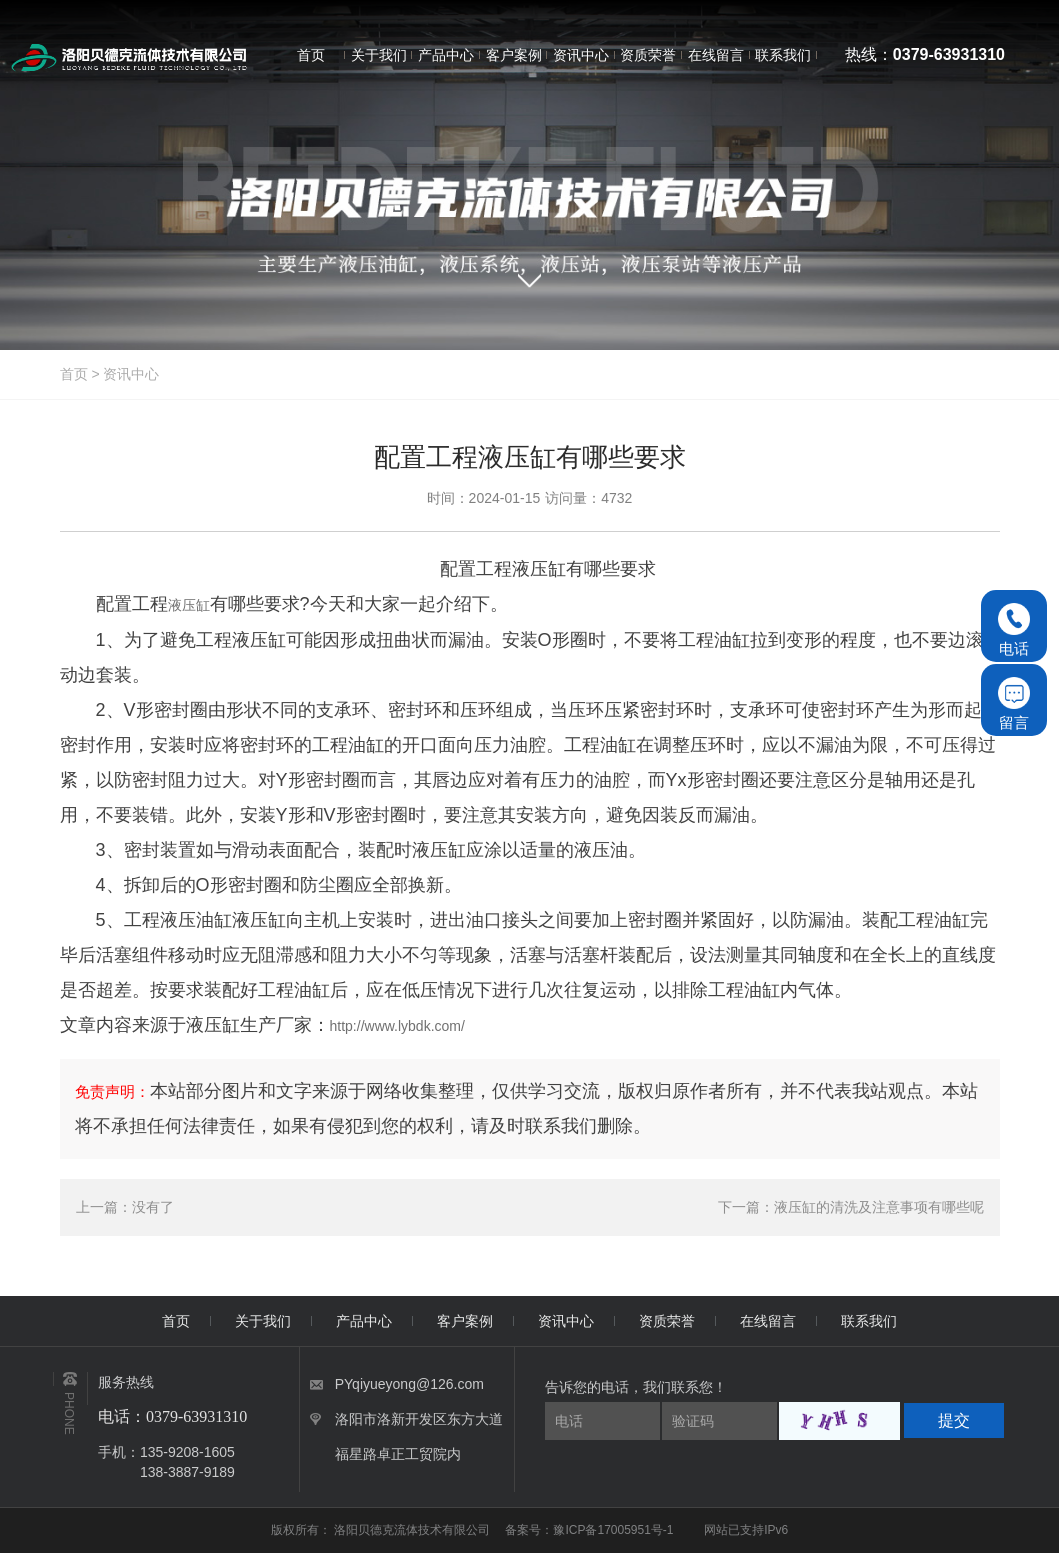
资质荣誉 (667, 1321)
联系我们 (869, 1321)
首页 (74, 374)
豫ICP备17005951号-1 (613, 1530)
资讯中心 (131, 374)
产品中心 (364, 1321)
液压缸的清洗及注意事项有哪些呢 (879, 1207)
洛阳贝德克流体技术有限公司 (413, 1530)
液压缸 (189, 605)
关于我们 (263, 1321)
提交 (954, 1420)
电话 (1014, 630)
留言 (1014, 704)
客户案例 (465, 1321)
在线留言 (768, 1321)
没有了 (153, 1207)
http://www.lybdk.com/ (397, 1026)
